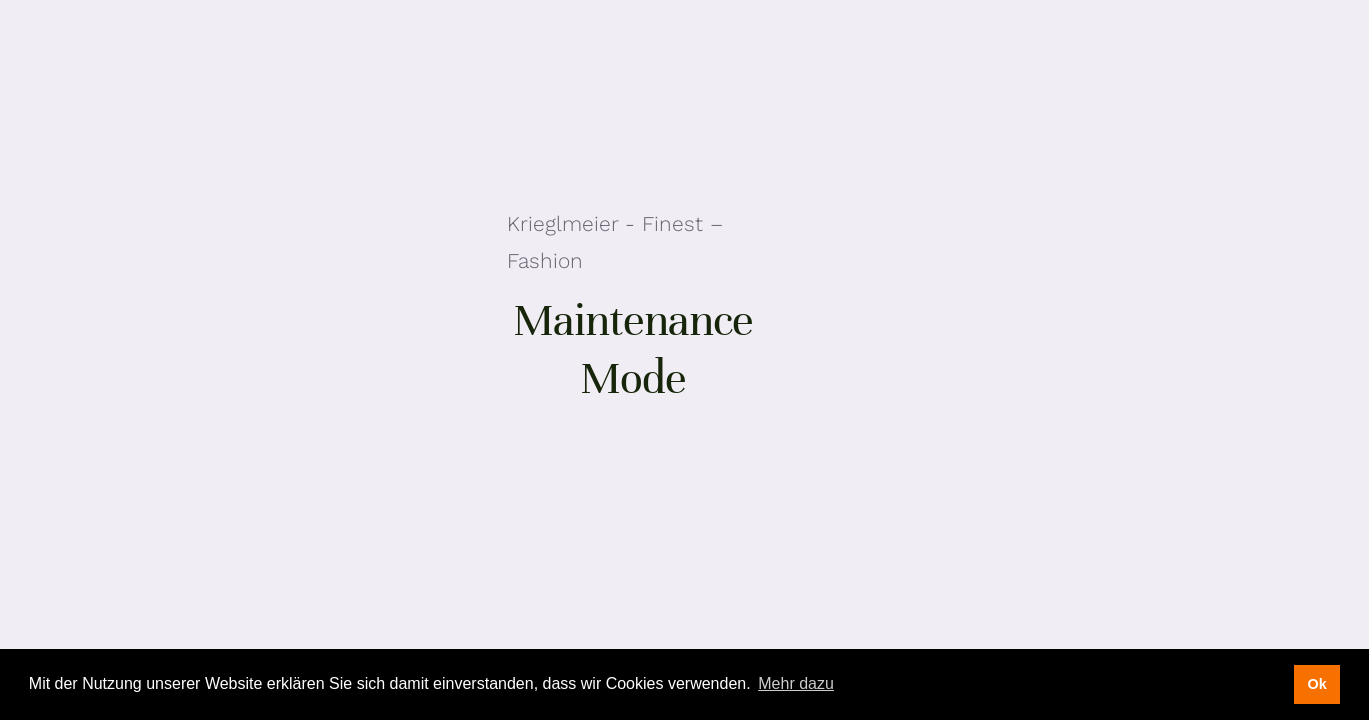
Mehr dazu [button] (796, 683)
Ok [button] (1316, 684)
